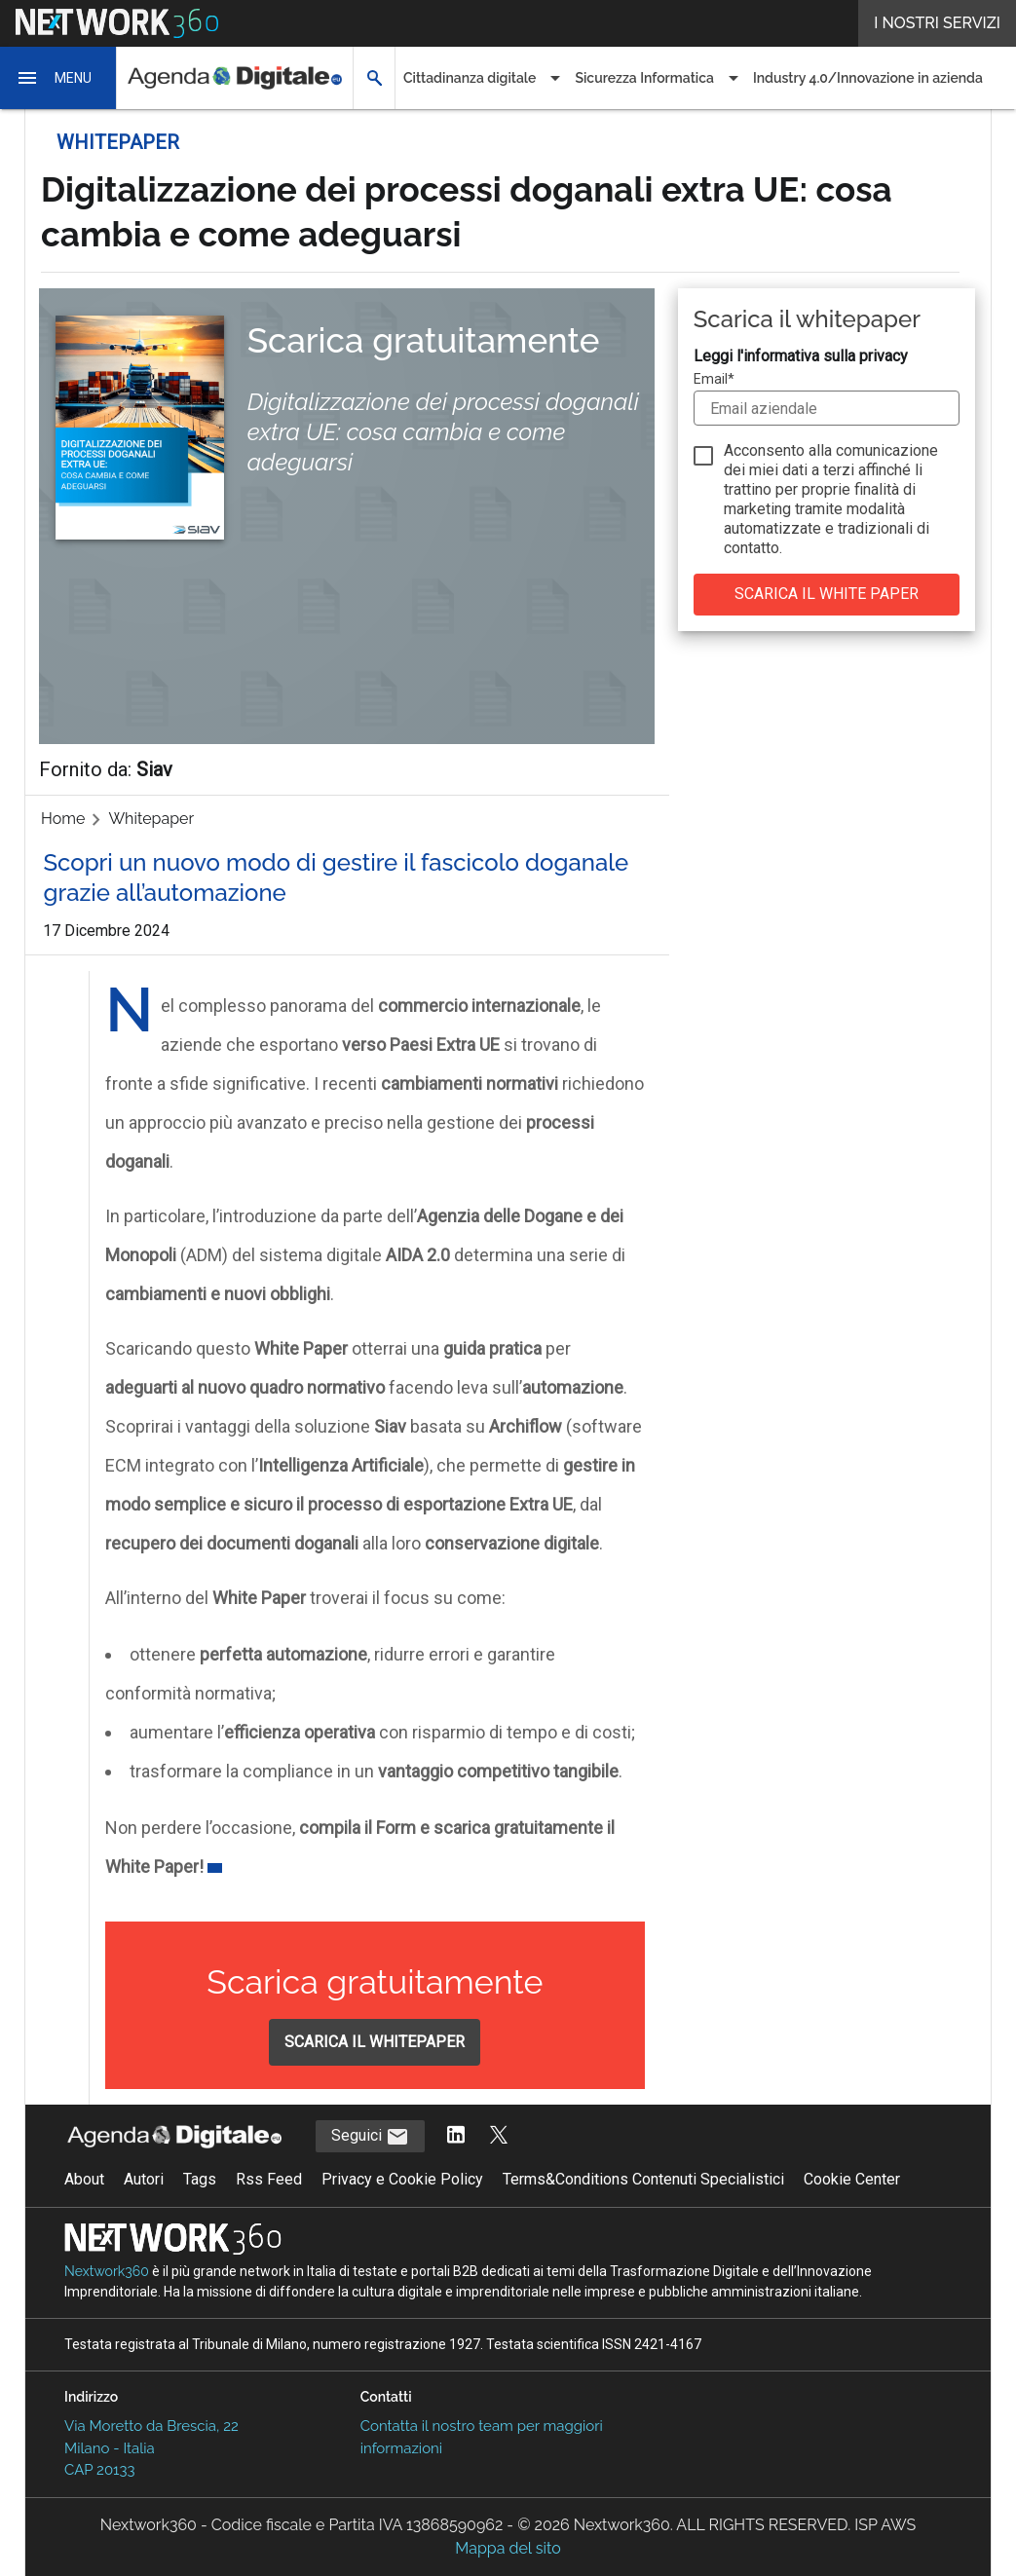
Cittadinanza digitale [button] (469, 78)
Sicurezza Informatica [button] (644, 78)
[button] (58, 78)
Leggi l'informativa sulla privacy (801, 356)
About (84, 2179)
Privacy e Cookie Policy (402, 2179)
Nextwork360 (106, 2271)
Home (63, 818)
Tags (199, 2179)
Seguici (370, 2136)
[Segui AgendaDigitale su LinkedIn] (456, 2136)
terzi (838, 470)
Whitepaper (151, 818)
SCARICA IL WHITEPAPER (374, 2042)
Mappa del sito (507, 2548)
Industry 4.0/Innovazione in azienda (868, 78)
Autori (144, 2179)
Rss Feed (269, 2179)
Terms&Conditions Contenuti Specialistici (643, 2179)
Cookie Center (852, 2179)
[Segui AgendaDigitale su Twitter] (498, 2136)
